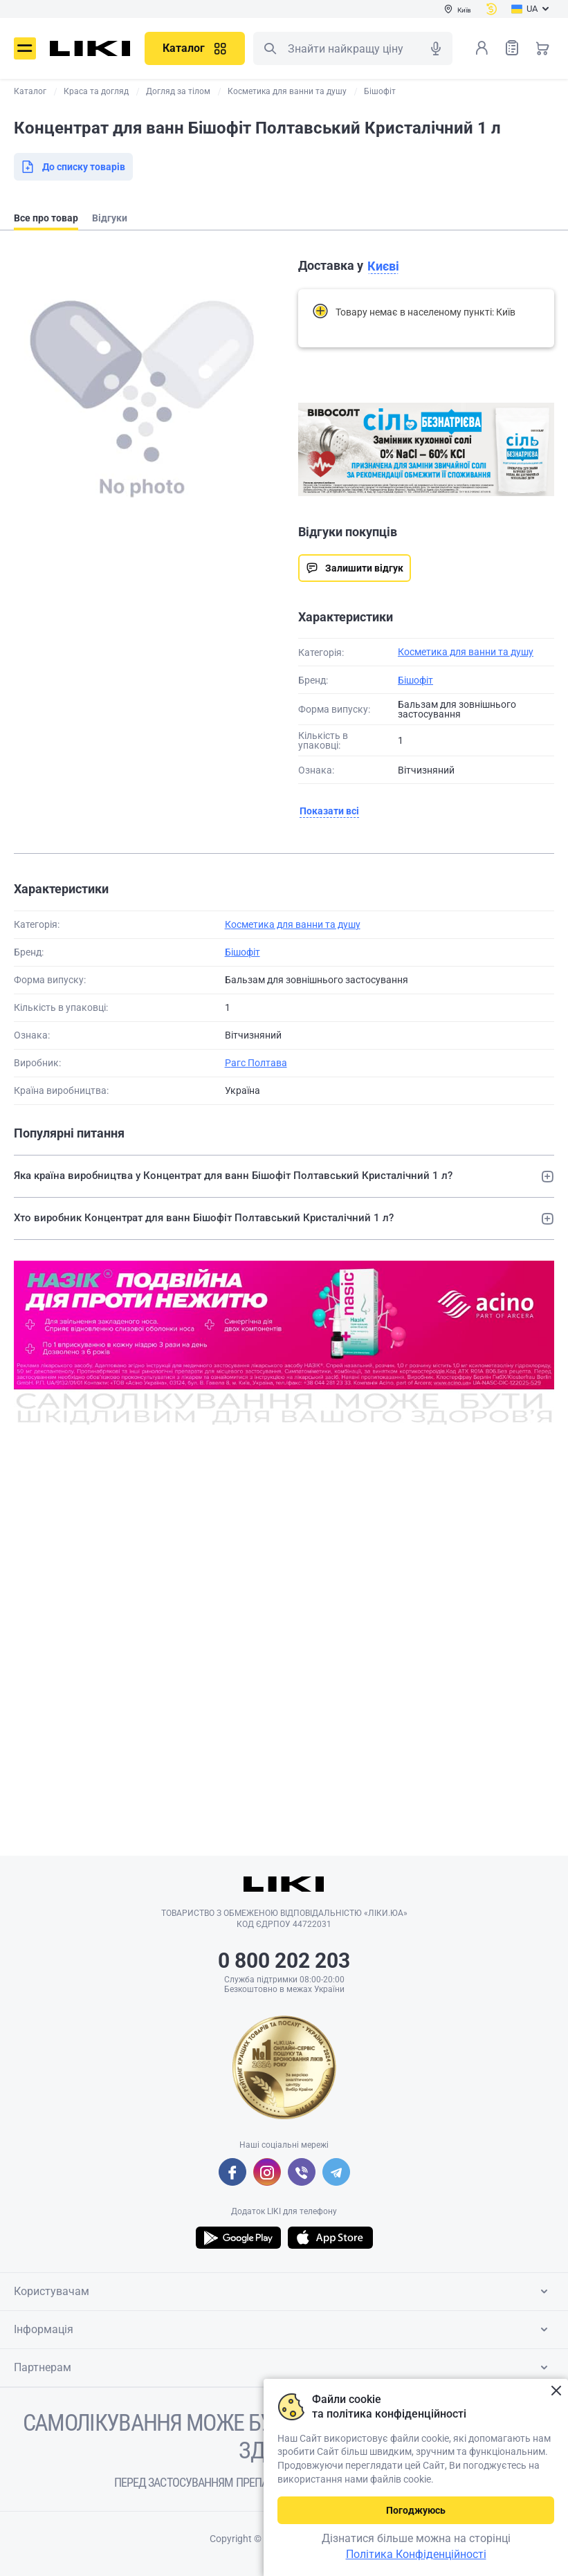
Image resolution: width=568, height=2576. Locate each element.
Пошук (269, 48)
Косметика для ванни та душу (465, 651)
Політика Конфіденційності (416, 2554)
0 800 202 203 (284, 1960)
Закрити (556, 2391)
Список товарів (512, 47)
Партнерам (283, 2367)
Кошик (542, 48)
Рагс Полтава (256, 1062)
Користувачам (283, 2291)
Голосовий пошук (436, 48)
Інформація (283, 2329)
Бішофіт (415, 680)
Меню (25, 48)
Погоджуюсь (416, 2510)
